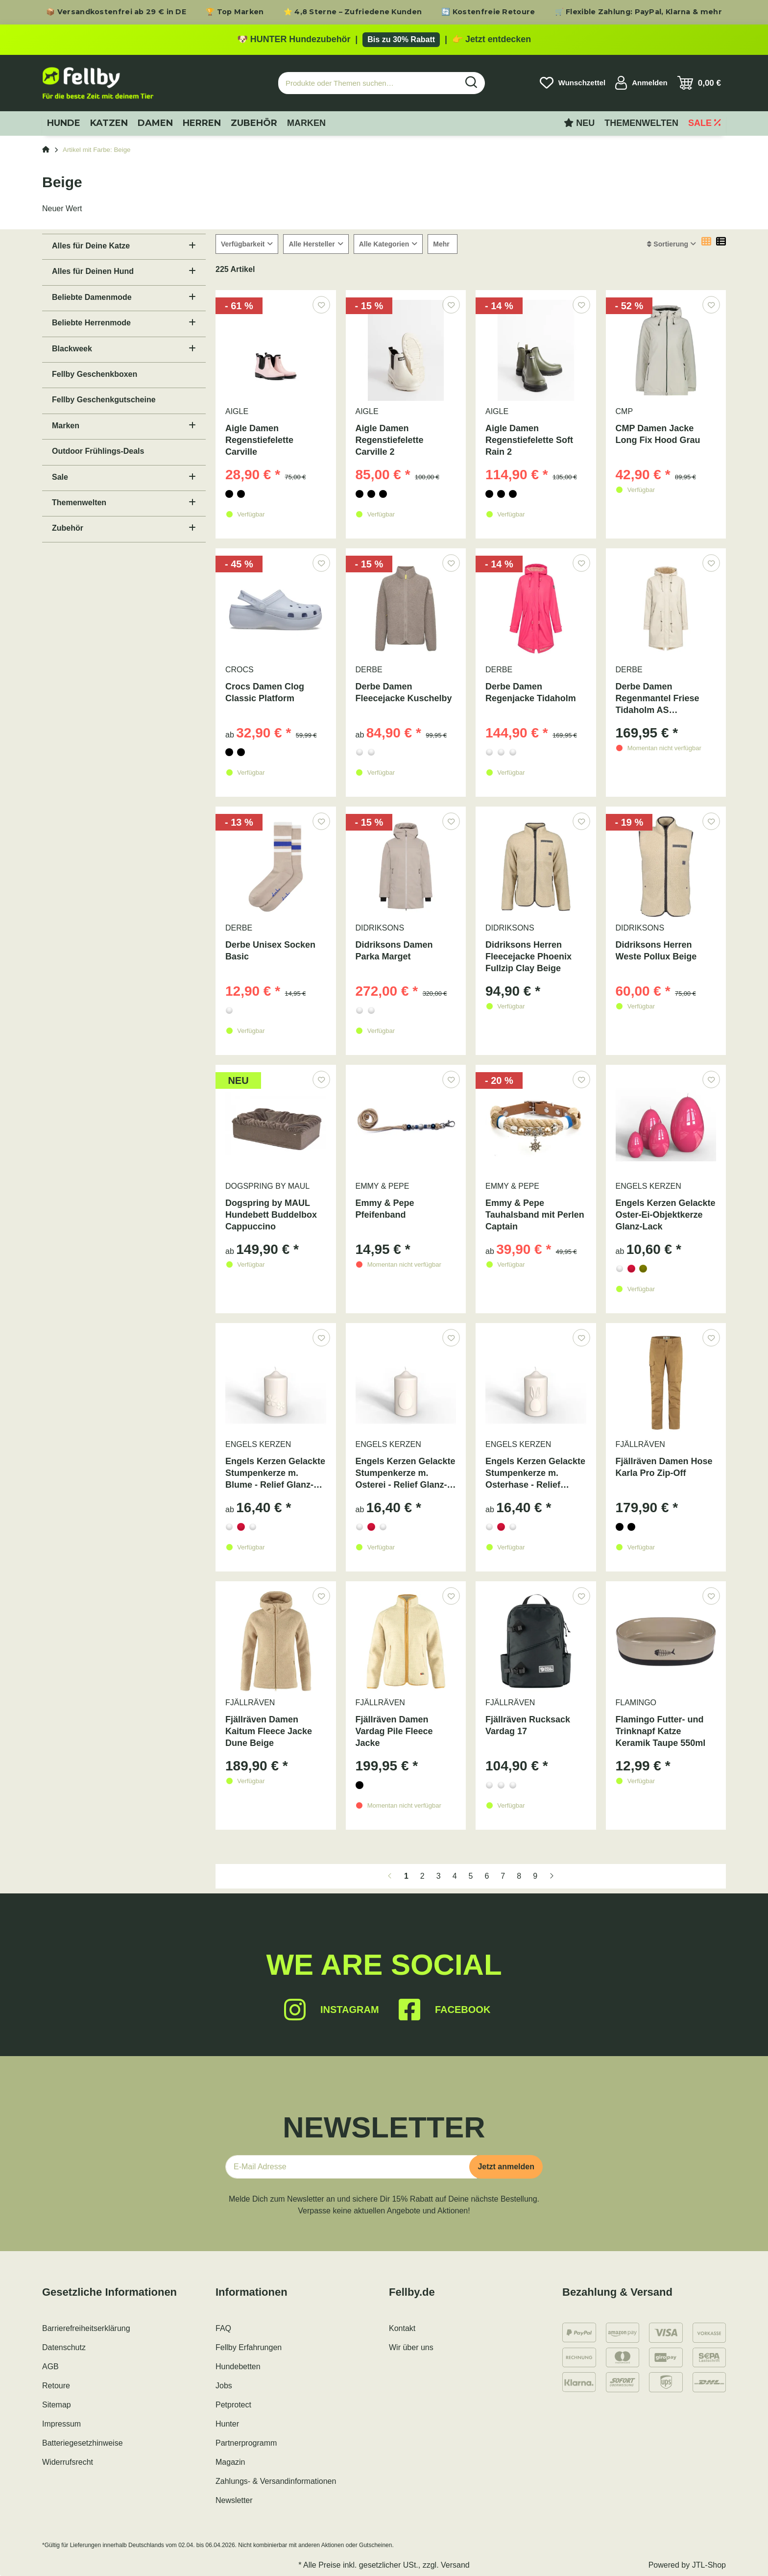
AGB (50, 2366)
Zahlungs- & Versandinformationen (276, 2481)
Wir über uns (411, 2347)
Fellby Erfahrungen (249, 2347)
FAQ (223, 2328)
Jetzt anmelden (506, 2166)
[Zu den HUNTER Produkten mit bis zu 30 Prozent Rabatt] (384, 40)
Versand (455, 2565)
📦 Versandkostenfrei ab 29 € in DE (116, 11)
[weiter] (551, 1876)
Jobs (224, 2385)
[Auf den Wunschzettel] (321, 305)
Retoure (56, 2385)
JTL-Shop (709, 2565)
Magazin (230, 2462)
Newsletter (234, 2500)
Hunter (227, 2424)
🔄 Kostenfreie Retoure (488, 11)
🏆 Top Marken (235, 11)
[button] (641, 83)
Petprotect (233, 2405)
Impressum (61, 2424)
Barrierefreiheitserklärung (86, 2328)
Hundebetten (238, 2366)
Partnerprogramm (246, 2443)
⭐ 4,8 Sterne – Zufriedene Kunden (353, 11)
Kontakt (402, 2328)
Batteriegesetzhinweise (82, 2443)
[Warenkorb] (699, 83)
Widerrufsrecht (67, 2462)
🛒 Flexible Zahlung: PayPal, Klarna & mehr (638, 11)
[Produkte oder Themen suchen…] (368, 83)
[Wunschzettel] (572, 83)
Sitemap (56, 2405)
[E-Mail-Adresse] (351, 2167)
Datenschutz (64, 2347)
